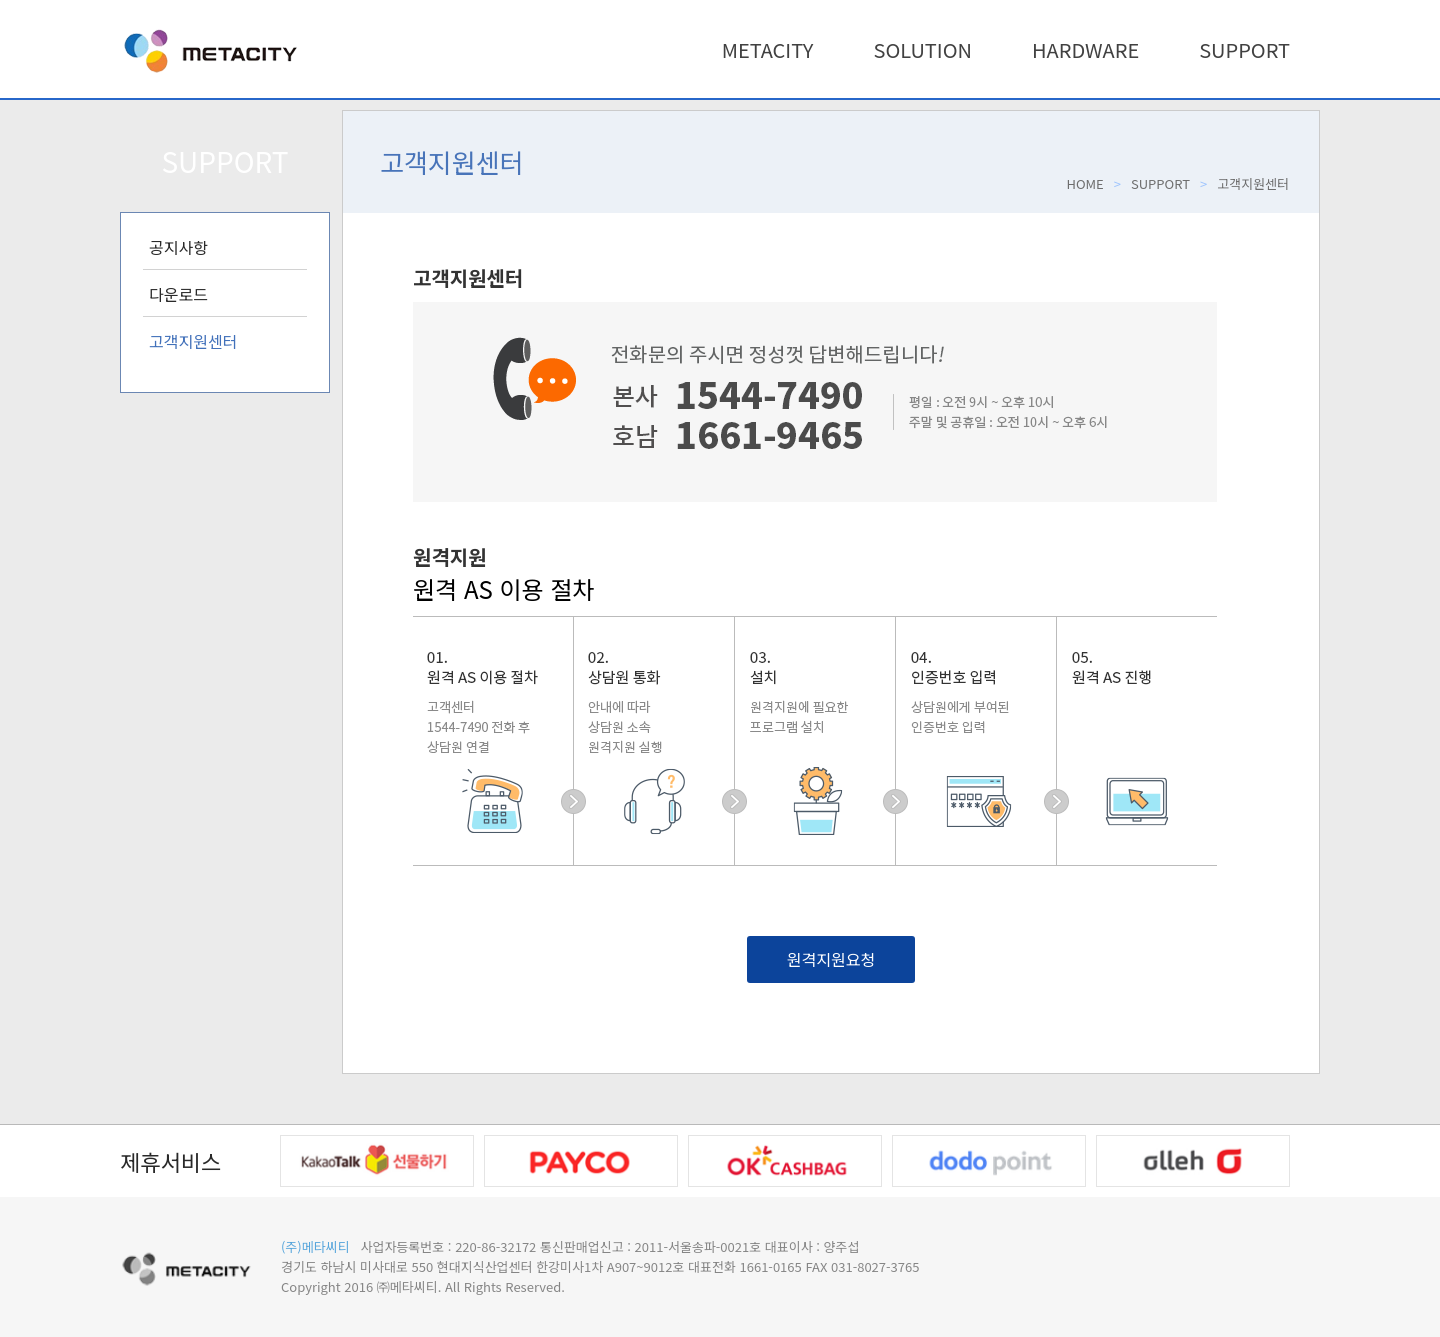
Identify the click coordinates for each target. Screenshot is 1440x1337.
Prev (254, 1161)
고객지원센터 (193, 341)
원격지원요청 (831, 959)
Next (1315, 1161)
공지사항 (178, 247)
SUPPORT (1244, 49)
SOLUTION (922, 49)
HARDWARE (1085, 49)
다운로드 (178, 294)
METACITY (768, 49)
